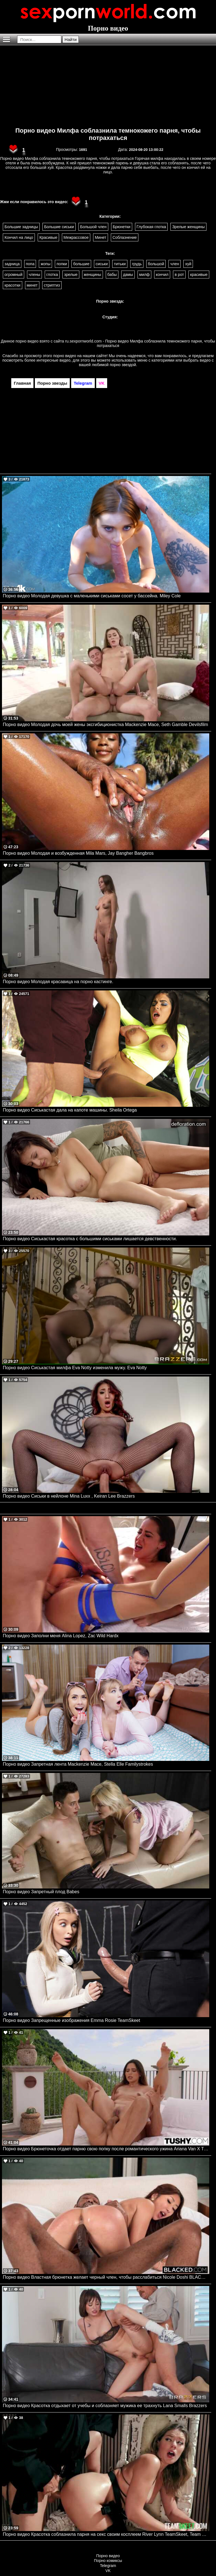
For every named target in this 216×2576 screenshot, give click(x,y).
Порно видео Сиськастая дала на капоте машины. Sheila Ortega (70, 1110)
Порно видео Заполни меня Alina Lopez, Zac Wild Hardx (61, 1635)
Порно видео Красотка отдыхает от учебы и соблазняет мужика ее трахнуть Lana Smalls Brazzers (105, 2405)
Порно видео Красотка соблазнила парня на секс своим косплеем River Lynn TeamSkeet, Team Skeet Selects (106, 2534)
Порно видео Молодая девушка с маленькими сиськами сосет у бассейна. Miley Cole (92, 595)
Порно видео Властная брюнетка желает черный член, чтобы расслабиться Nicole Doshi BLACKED (106, 2277)
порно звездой (123, 364)
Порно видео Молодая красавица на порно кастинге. (58, 981)
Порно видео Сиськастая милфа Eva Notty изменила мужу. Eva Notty (75, 1367)
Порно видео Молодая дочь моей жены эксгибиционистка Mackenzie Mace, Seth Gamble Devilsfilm (105, 724)
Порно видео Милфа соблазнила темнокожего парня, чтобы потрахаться (108, 134)
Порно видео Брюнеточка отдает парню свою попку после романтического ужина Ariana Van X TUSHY (106, 2148)
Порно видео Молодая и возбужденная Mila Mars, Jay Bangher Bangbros (78, 853)
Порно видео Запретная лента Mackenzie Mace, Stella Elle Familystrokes (78, 1764)
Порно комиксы (108, 2560)
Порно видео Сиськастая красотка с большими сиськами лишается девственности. (90, 1238)
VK (108, 2570)
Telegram (108, 2565)
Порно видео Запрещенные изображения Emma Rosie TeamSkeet (71, 2020)
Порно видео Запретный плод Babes (41, 1891)
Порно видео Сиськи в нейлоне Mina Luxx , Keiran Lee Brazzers (69, 1496)
